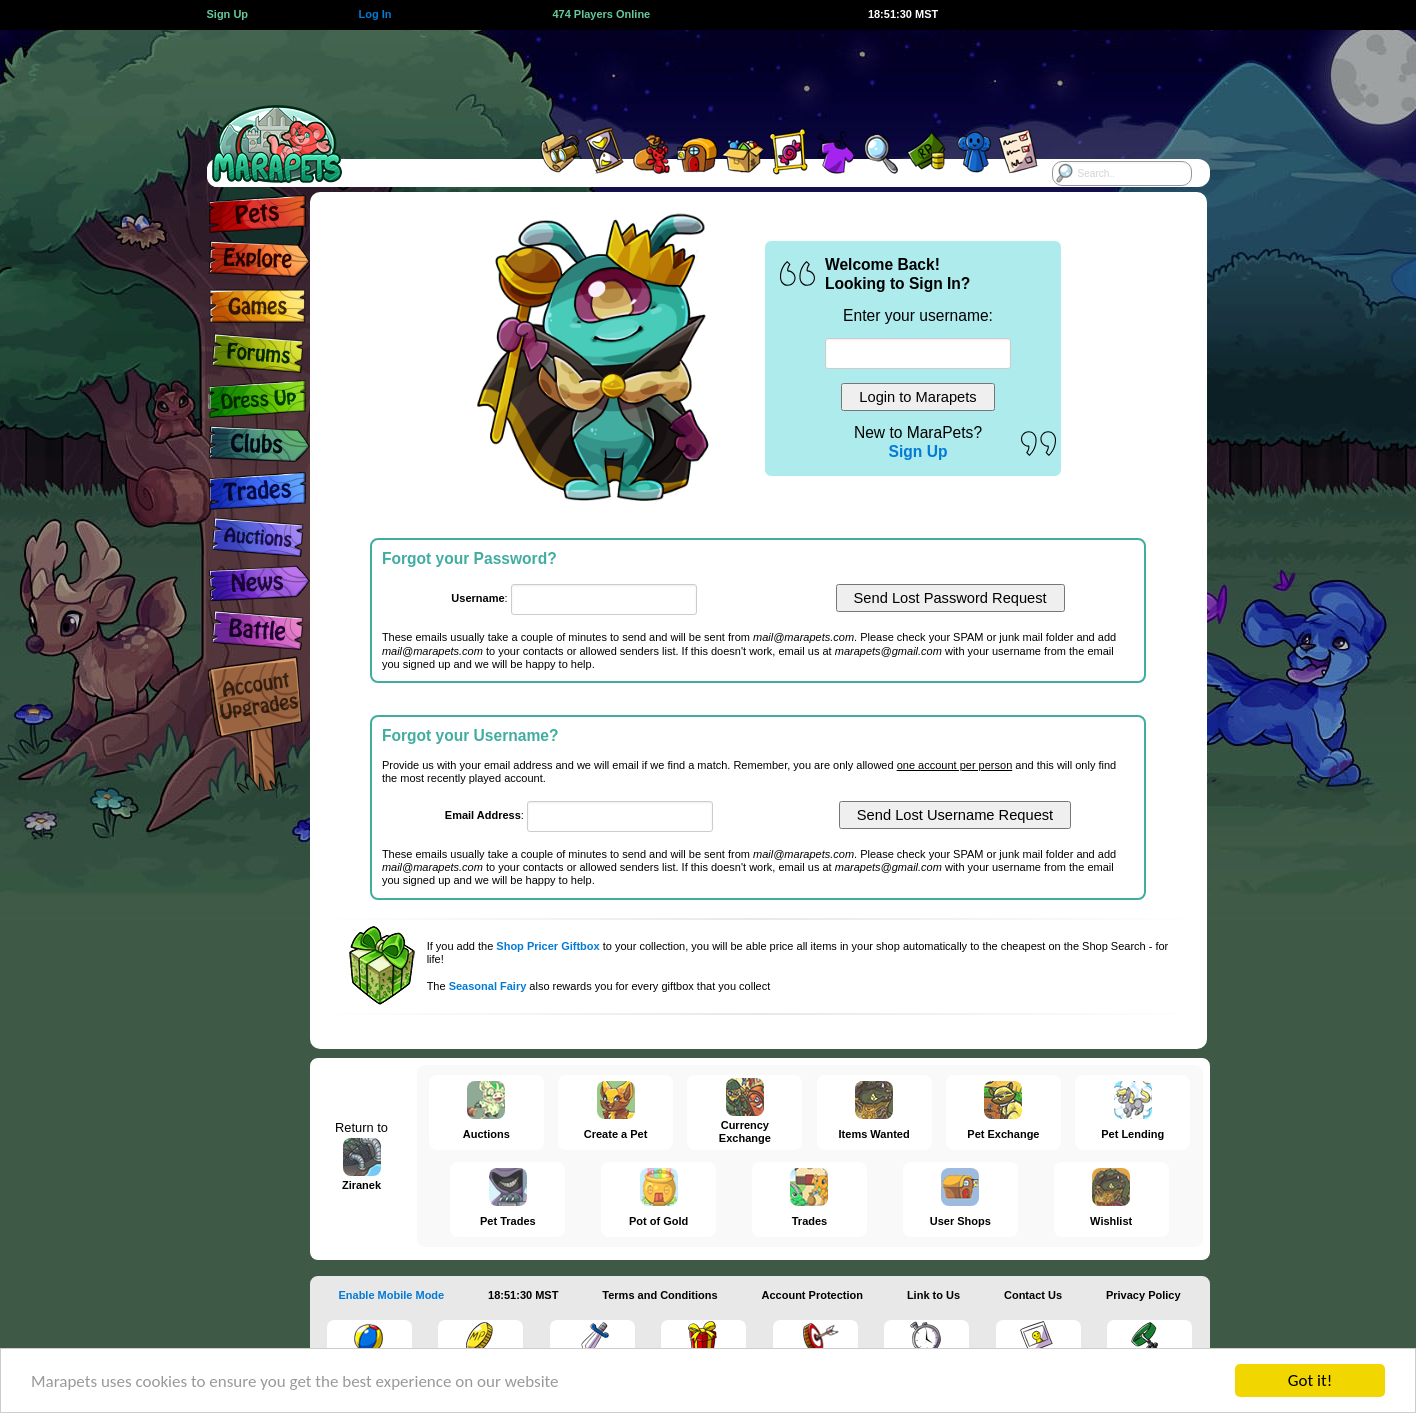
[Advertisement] (690, 75)
